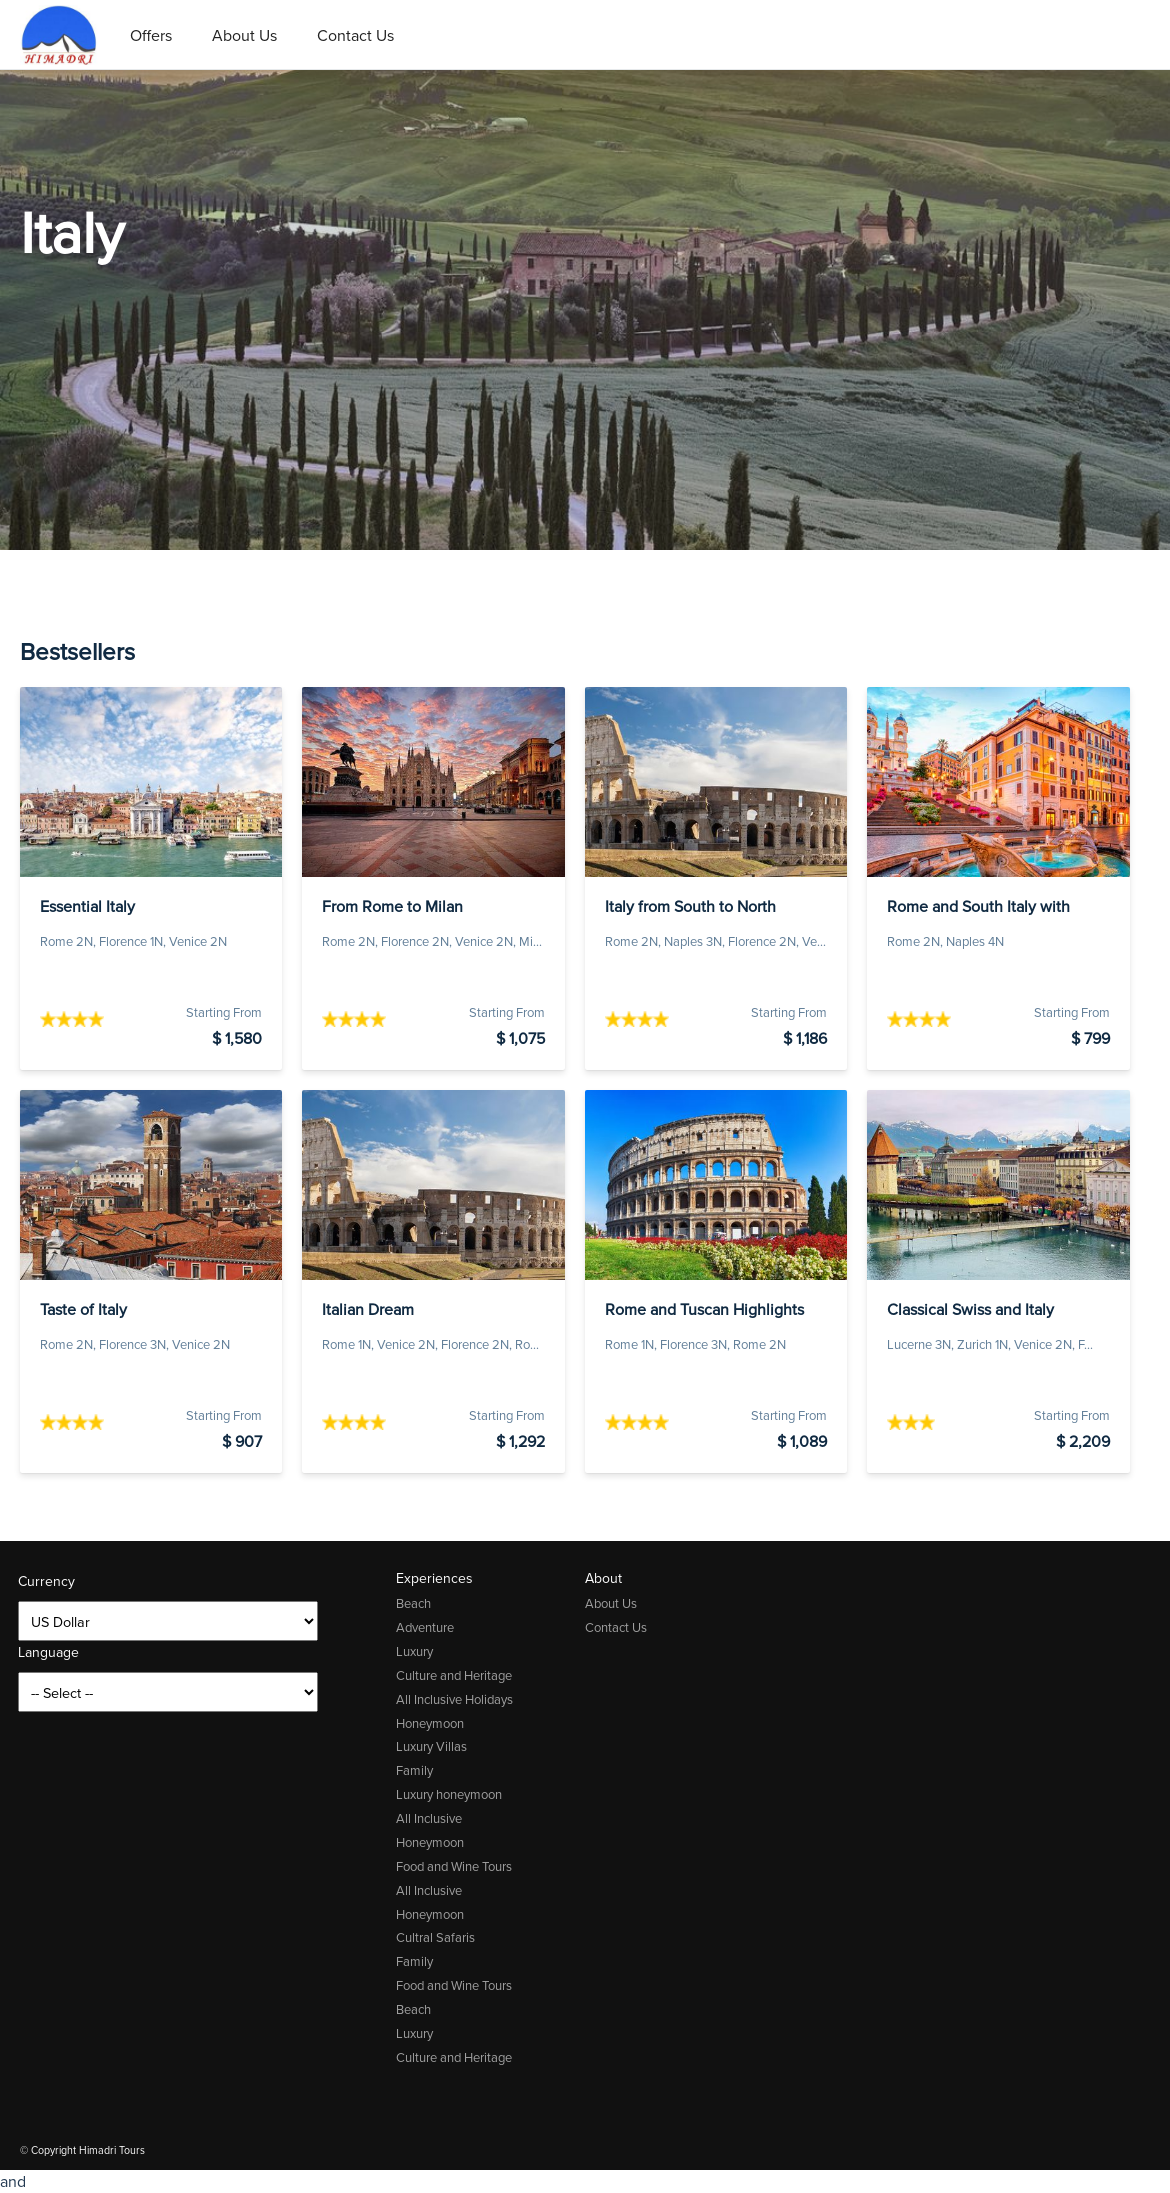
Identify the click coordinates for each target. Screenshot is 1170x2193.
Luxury (414, 1651)
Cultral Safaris (435, 1937)
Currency (46, 1581)
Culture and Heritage (454, 1675)
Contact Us (355, 35)
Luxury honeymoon (449, 1794)
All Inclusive (429, 1818)
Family (414, 1770)
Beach (413, 1603)
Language (48, 1652)
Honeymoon (430, 1723)
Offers (151, 35)
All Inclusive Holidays (454, 1699)
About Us (244, 35)
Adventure (425, 1627)
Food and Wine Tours (454, 1866)
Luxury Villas (431, 1746)
